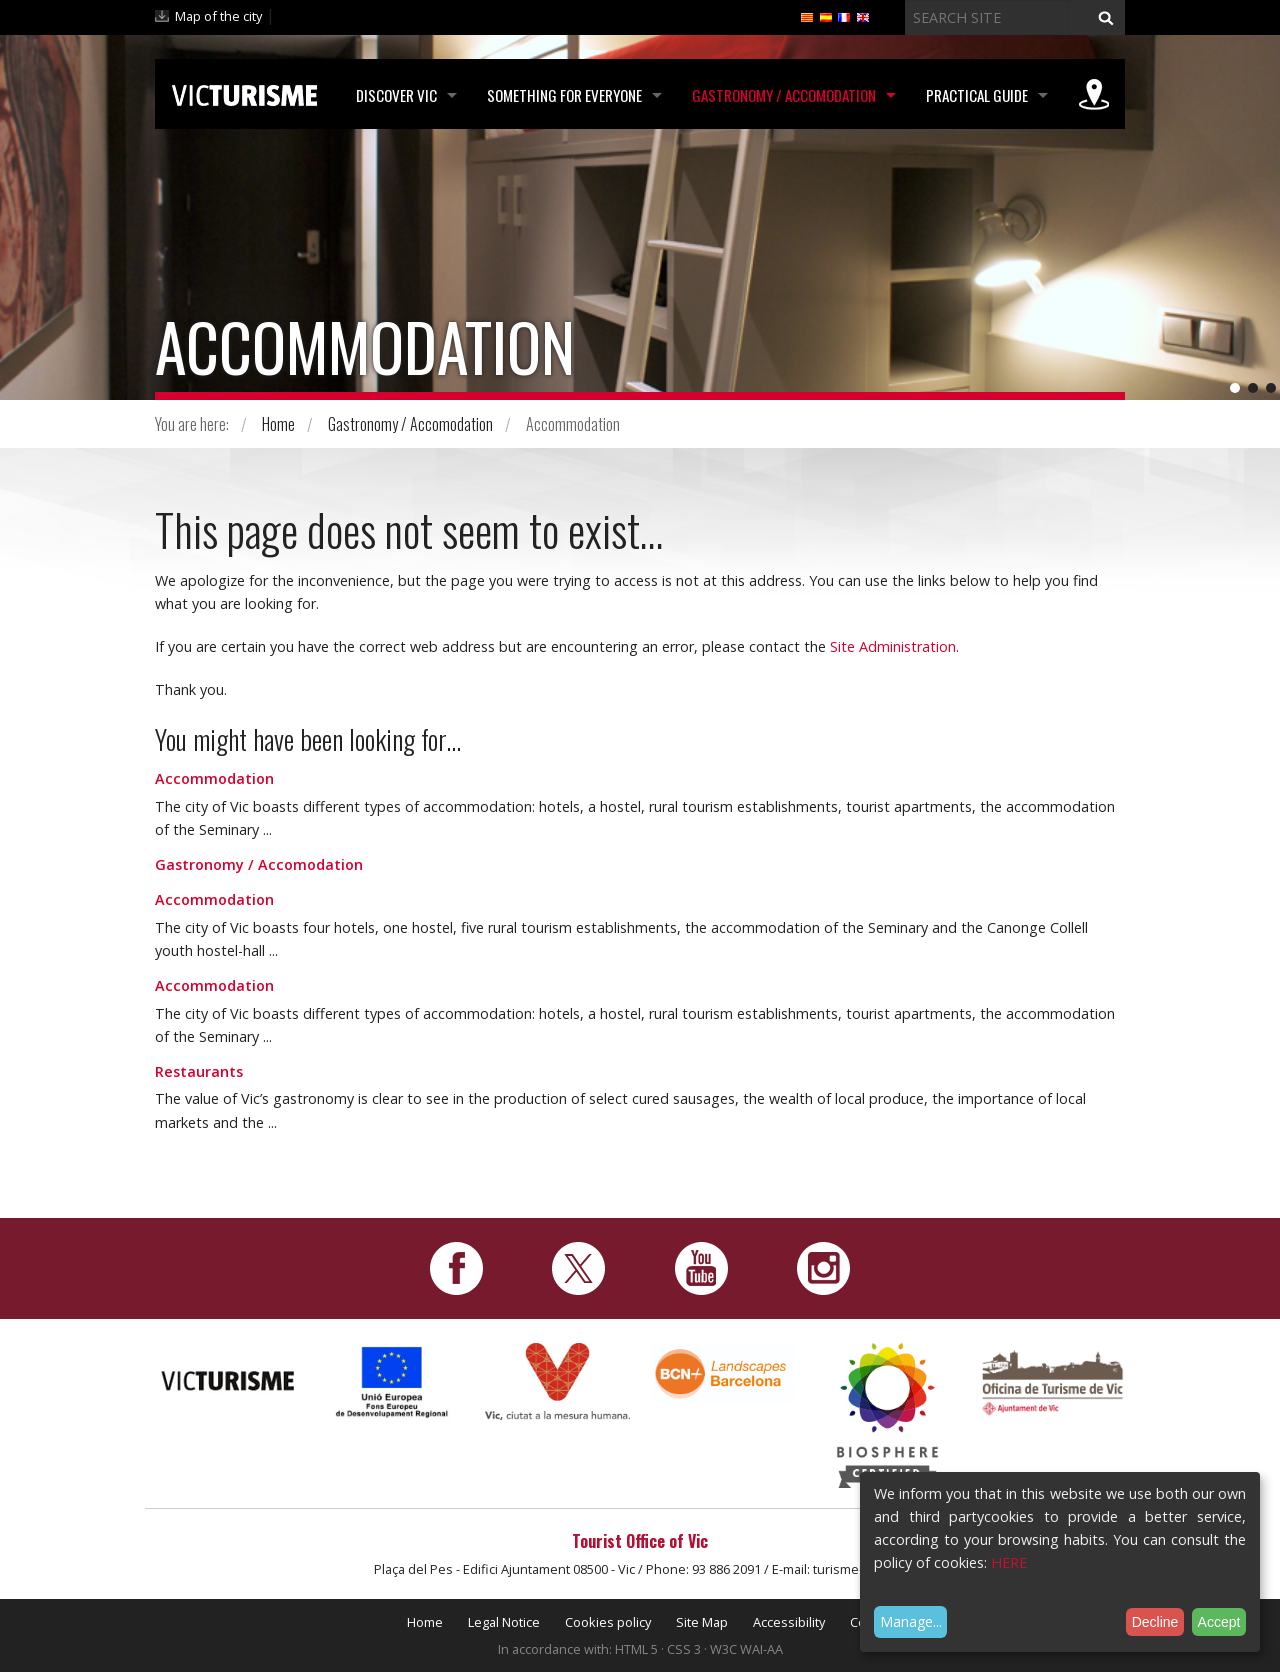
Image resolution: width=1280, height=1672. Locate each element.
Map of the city (218, 16)
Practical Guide (977, 95)
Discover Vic (396, 95)
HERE (1009, 1562)
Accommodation (214, 778)
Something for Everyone (564, 95)
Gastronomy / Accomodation (784, 95)
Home (278, 424)
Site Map (702, 1622)
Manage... (911, 1621)
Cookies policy (608, 1622)
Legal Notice (504, 1622)
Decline (1155, 1622)
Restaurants (199, 1071)
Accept (1219, 1622)
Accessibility (789, 1622)
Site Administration (893, 646)
